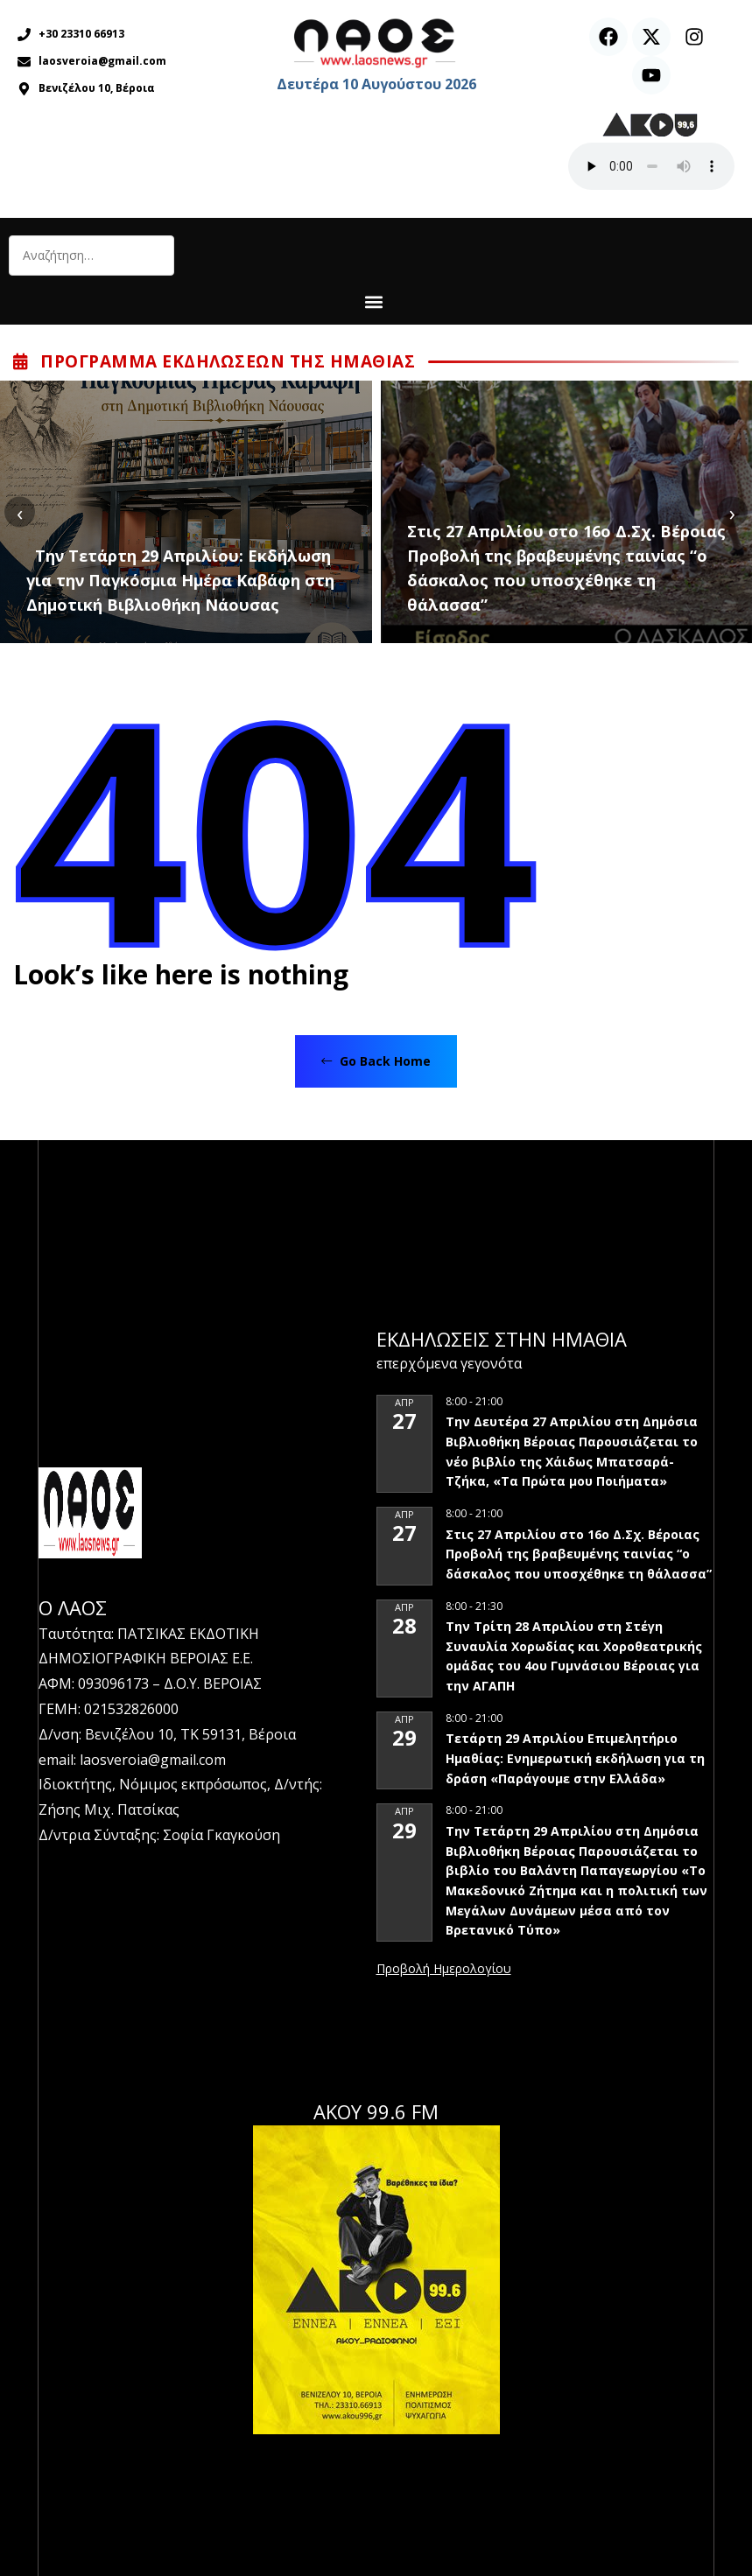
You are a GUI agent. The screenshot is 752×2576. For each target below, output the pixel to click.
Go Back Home (376, 1061)
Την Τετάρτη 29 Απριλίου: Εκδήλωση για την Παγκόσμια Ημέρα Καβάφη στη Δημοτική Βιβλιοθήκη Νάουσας (180, 580)
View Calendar (443, 1969)
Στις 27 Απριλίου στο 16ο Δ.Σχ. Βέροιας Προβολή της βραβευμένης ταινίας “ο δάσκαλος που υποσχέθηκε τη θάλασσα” (566, 568)
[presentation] (19, 512)
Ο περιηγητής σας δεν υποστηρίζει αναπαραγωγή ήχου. (651, 166)
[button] (374, 301)
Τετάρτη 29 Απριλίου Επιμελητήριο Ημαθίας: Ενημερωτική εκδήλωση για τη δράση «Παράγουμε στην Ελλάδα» (575, 1758)
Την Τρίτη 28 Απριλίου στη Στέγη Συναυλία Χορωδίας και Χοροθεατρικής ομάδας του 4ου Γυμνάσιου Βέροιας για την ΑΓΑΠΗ (574, 1656)
